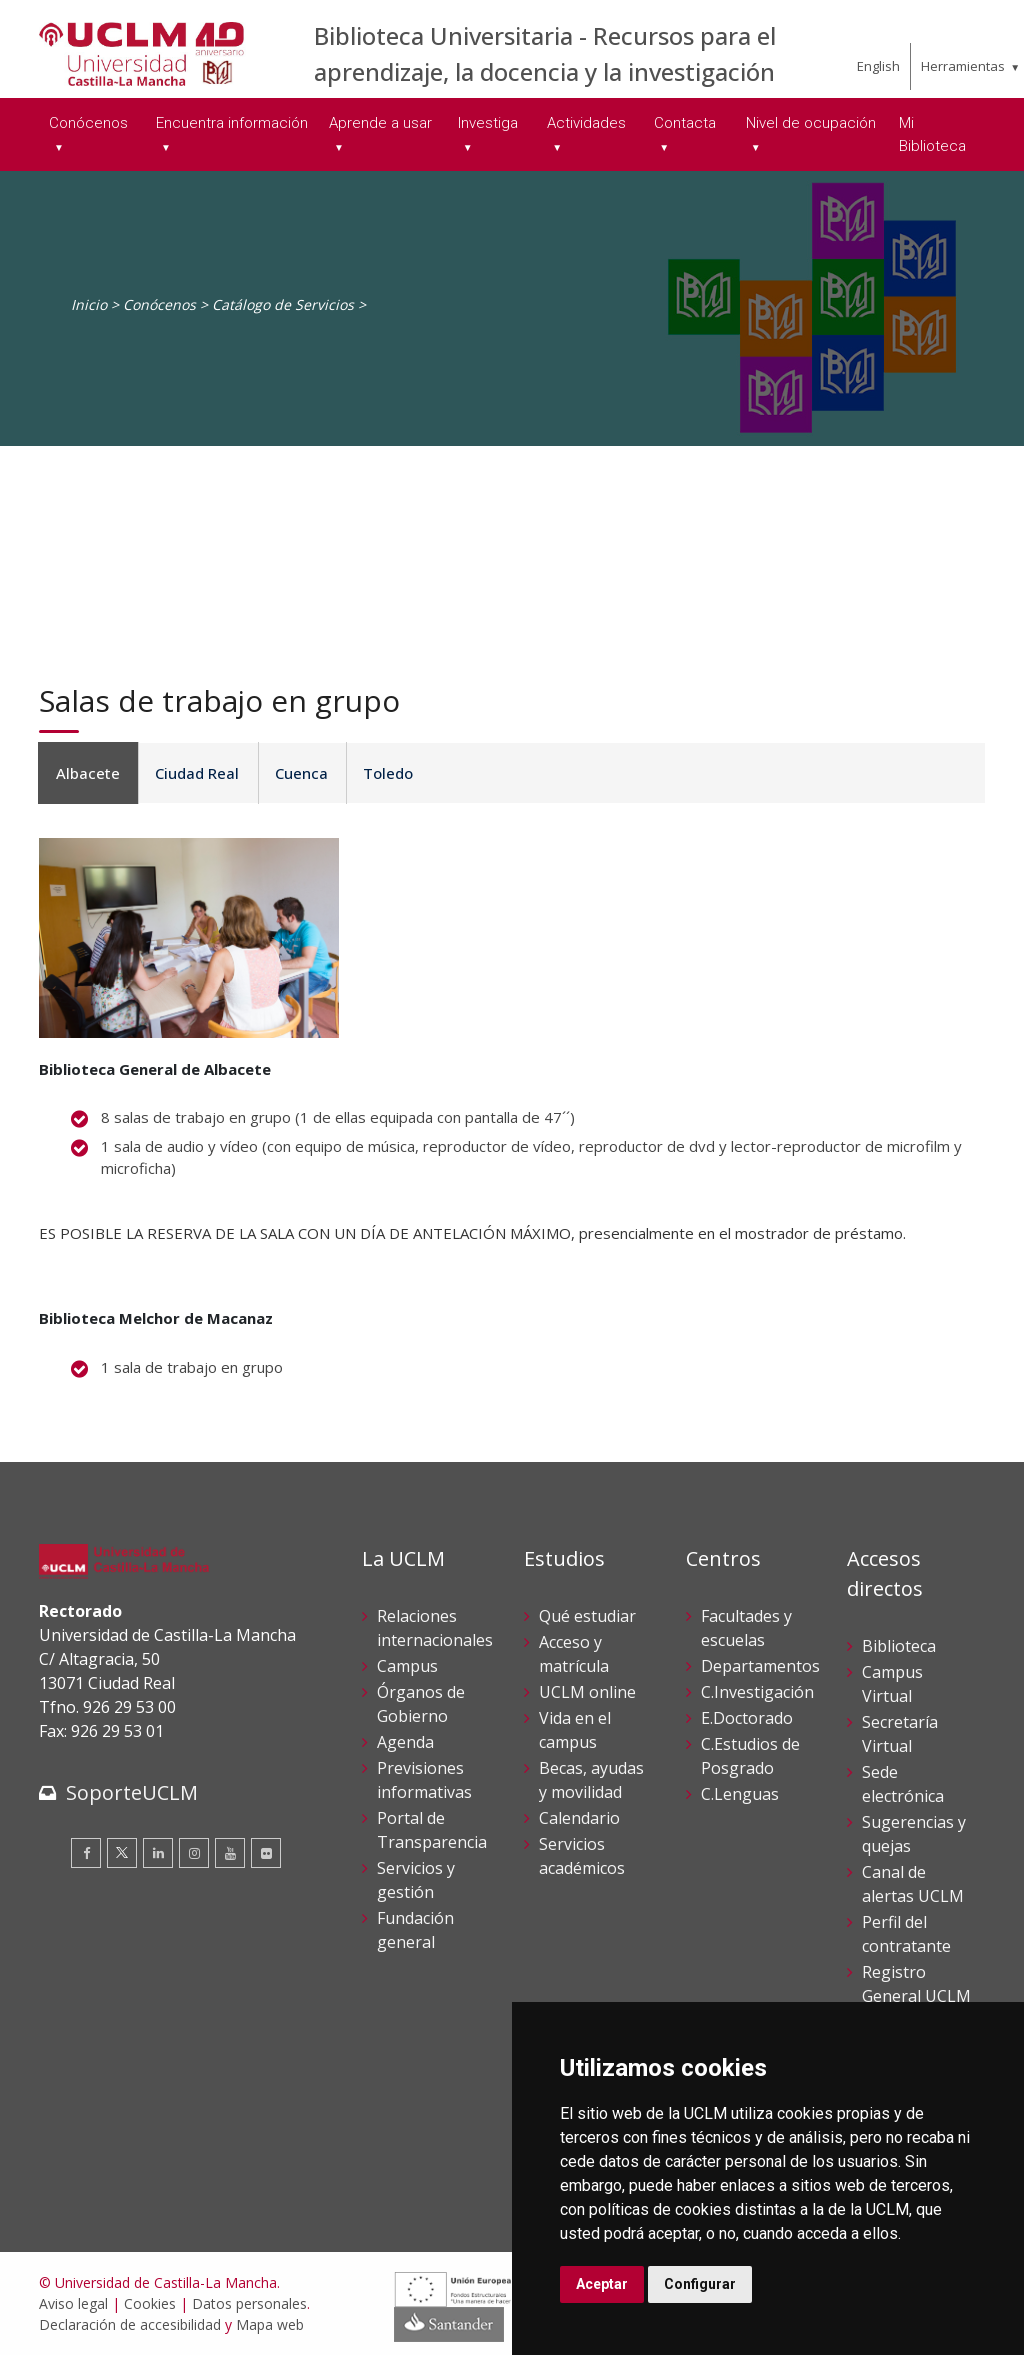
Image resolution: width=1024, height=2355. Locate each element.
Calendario (579, 1818)
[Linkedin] (158, 1853)
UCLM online (587, 1692)
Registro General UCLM (916, 1984)
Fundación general (415, 1930)
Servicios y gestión (416, 1880)
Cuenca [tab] (295, 773)
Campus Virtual (892, 1684)
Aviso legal (73, 2303)
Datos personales (249, 2303)
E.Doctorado (747, 1718)
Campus (407, 1666)
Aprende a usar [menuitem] (380, 123)
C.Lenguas (740, 1794)
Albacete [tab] (87, 773)
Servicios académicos (582, 1856)
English (878, 66)
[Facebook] (86, 1853)
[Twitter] (122, 1853)
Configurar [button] (700, 2284)
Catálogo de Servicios (283, 304)
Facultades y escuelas (746, 1628)
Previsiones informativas (424, 1780)
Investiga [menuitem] (488, 123)
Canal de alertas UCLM (913, 1884)
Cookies (150, 2303)
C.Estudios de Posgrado (750, 1756)
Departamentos (760, 1666)
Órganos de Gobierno (421, 1704)
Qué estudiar (587, 1616)
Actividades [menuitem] (586, 123)
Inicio (89, 304)
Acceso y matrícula (574, 1654)
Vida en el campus (575, 1730)
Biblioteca (899, 1646)
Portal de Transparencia (432, 1830)
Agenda (405, 1742)
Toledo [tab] (380, 773)
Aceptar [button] (602, 2284)
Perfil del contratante (906, 1934)
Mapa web (270, 2324)
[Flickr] (266, 1853)
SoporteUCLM (132, 1792)
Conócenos (159, 304)
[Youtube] (230, 1853)
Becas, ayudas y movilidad (591, 1780)
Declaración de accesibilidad (130, 2324)
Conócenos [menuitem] (88, 123)
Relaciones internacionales (435, 1628)
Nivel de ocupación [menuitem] (811, 123)
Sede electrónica (903, 1784)
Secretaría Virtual (900, 1734)
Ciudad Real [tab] (194, 773)
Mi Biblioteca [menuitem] (932, 134)
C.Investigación (757, 1692)
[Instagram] (194, 1853)
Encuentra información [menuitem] (232, 123)
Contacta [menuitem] (685, 123)
